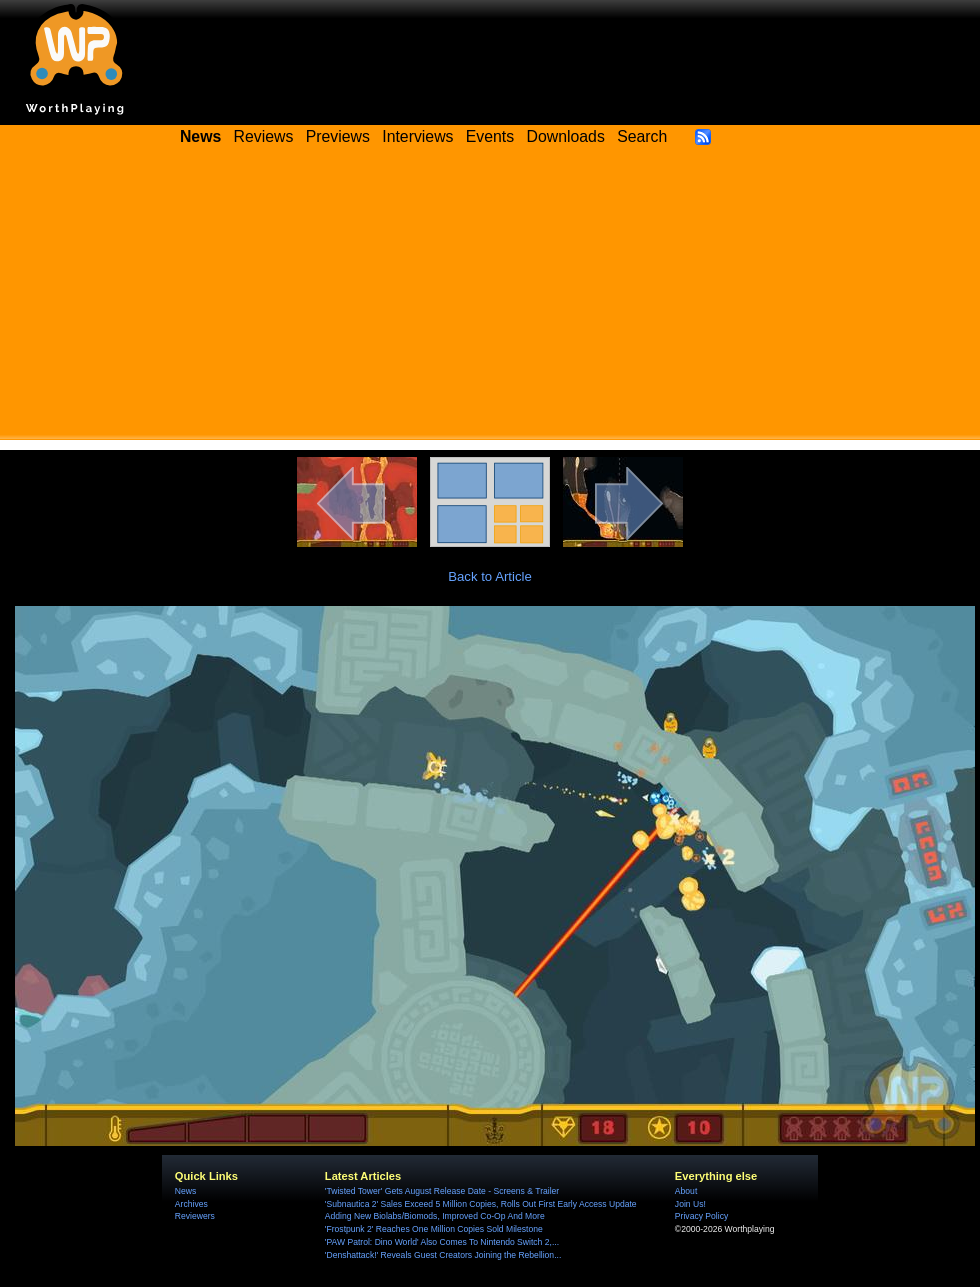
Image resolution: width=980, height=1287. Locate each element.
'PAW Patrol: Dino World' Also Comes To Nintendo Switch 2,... (442, 1242)
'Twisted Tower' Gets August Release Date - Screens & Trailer (442, 1191)
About (686, 1191)
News (185, 1191)
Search (642, 136)
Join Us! (690, 1204)
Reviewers (195, 1216)
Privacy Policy (701, 1216)
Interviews (417, 136)
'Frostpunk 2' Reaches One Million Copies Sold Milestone (434, 1229)
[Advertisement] (490, 300)
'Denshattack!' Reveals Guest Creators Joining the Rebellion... (443, 1255)
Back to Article (490, 576)
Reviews (264, 136)
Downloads (566, 136)
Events (490, 136)
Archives (191, 1204)
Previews (338, 136)
